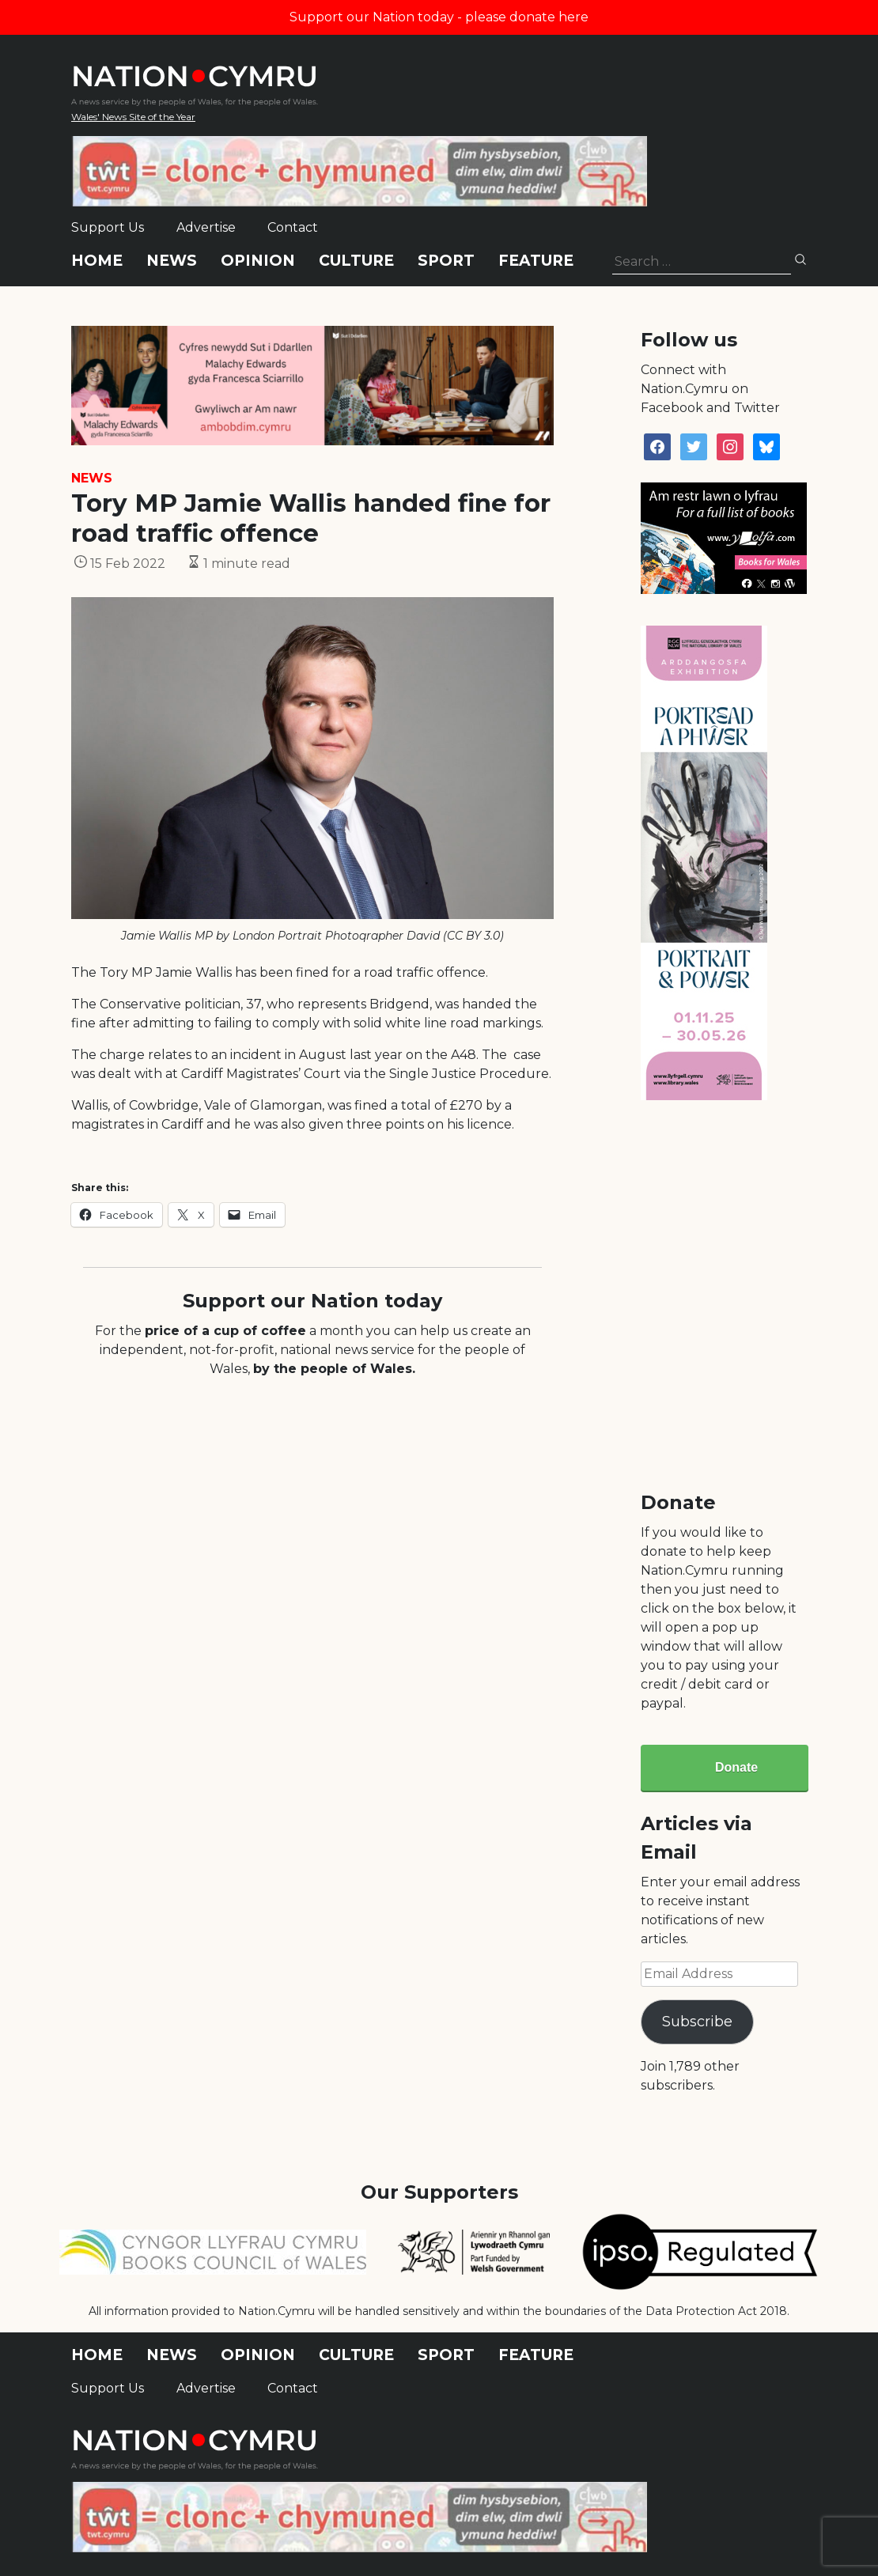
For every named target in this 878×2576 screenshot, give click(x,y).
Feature (535, 261)
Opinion (258, 261)
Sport (446, 261)
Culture (356, 261)
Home (97, 261)
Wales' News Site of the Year (133, 117)
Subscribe (697, 2021)
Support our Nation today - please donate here (439, 17)
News (171, 261)
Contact (292, 227)
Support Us (107, 227)
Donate (736, 1767)
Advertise (206, 227)
